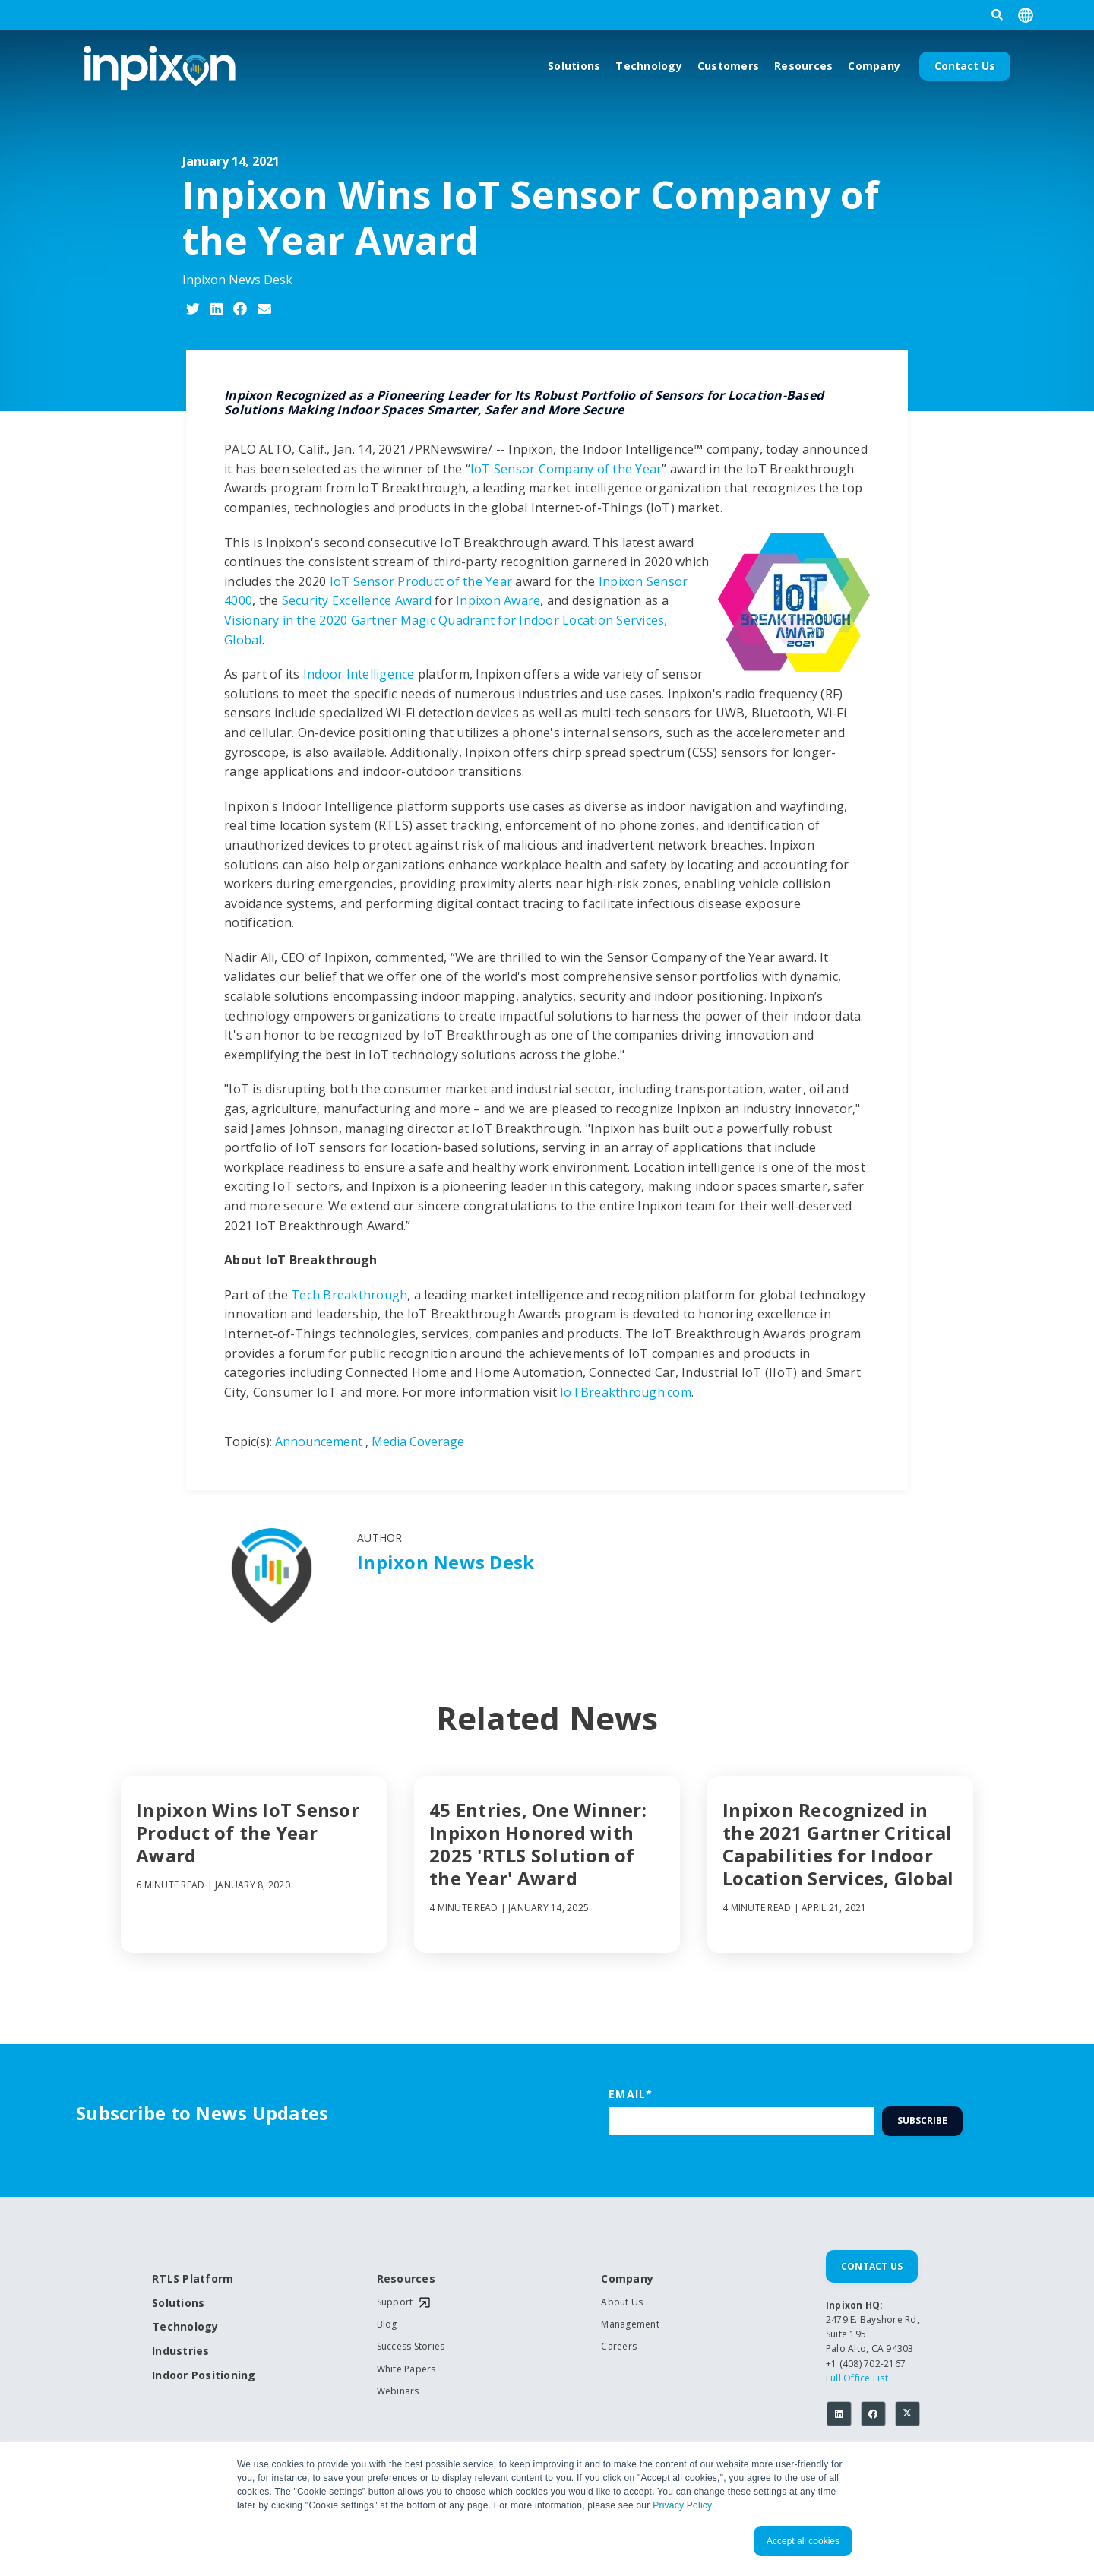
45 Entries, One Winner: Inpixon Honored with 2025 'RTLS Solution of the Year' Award (538, 1844)
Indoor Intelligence (359, 674)
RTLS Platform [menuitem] (192, 2279)
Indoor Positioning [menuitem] (204, 2375)
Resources (803, 66)
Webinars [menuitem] (398, 2391)
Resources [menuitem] (406, 2279)
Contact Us (964, 66)
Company (874, 66)
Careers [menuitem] (619, 2346)
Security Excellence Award (357, 600)
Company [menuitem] (627, 2279)
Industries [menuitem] (181, 2351)
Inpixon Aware (498, 600)
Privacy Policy (682, 2505)
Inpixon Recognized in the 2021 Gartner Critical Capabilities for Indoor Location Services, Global (837, 1844)
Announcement (318, 1441)
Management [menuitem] (630, 2324)
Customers (728, 66)
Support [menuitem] (395, 2302)
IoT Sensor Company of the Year (566, 468)
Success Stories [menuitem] (411, 2346)
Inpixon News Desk (237, 279)
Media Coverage (418, 1441)
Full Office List (857, 2378)
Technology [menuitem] (185, 2327)
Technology (648, 66)
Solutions (574, 66)
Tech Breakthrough (349, 1294)
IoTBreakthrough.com (625, 1392)
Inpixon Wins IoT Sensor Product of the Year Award (247, 1833)
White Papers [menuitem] (406, 2369)
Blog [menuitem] (387, 2324)
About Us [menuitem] (622, 2302)
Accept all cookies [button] (803, 2541)
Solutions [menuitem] (178, 2303)
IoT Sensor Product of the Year (421, 581)
